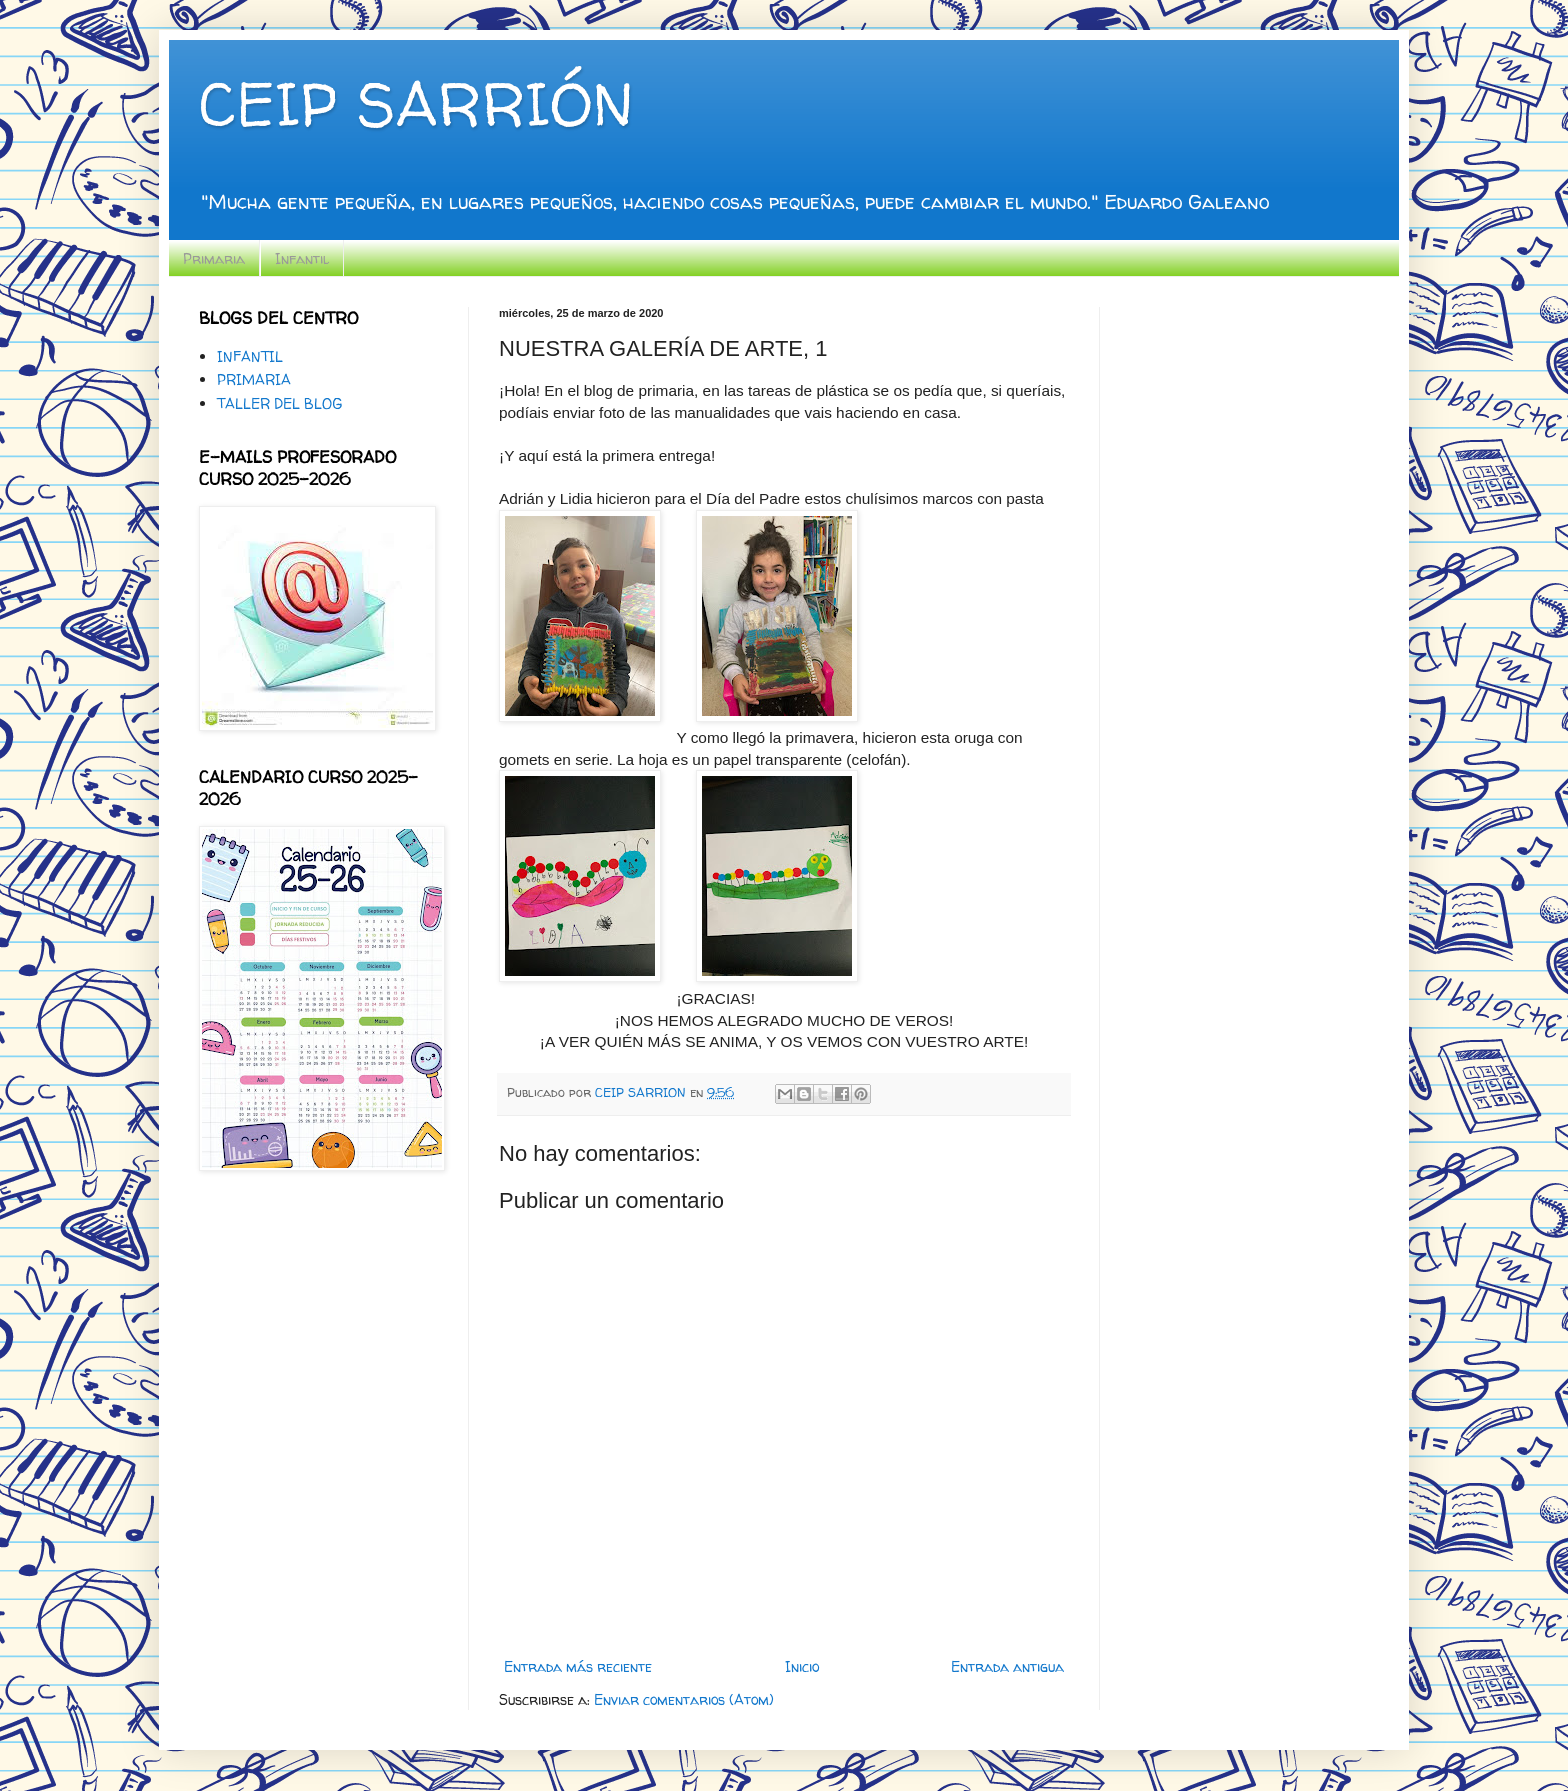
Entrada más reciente (578, 1666)
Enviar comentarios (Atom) (684, 1699)
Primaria (214, 258)
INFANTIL (250, 356)
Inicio (802, 1666)
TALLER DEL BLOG (279, 403)
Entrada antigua (1007, 1666)
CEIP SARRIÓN (416, 104)
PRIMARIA (254, 379)
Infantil (302, 258)
